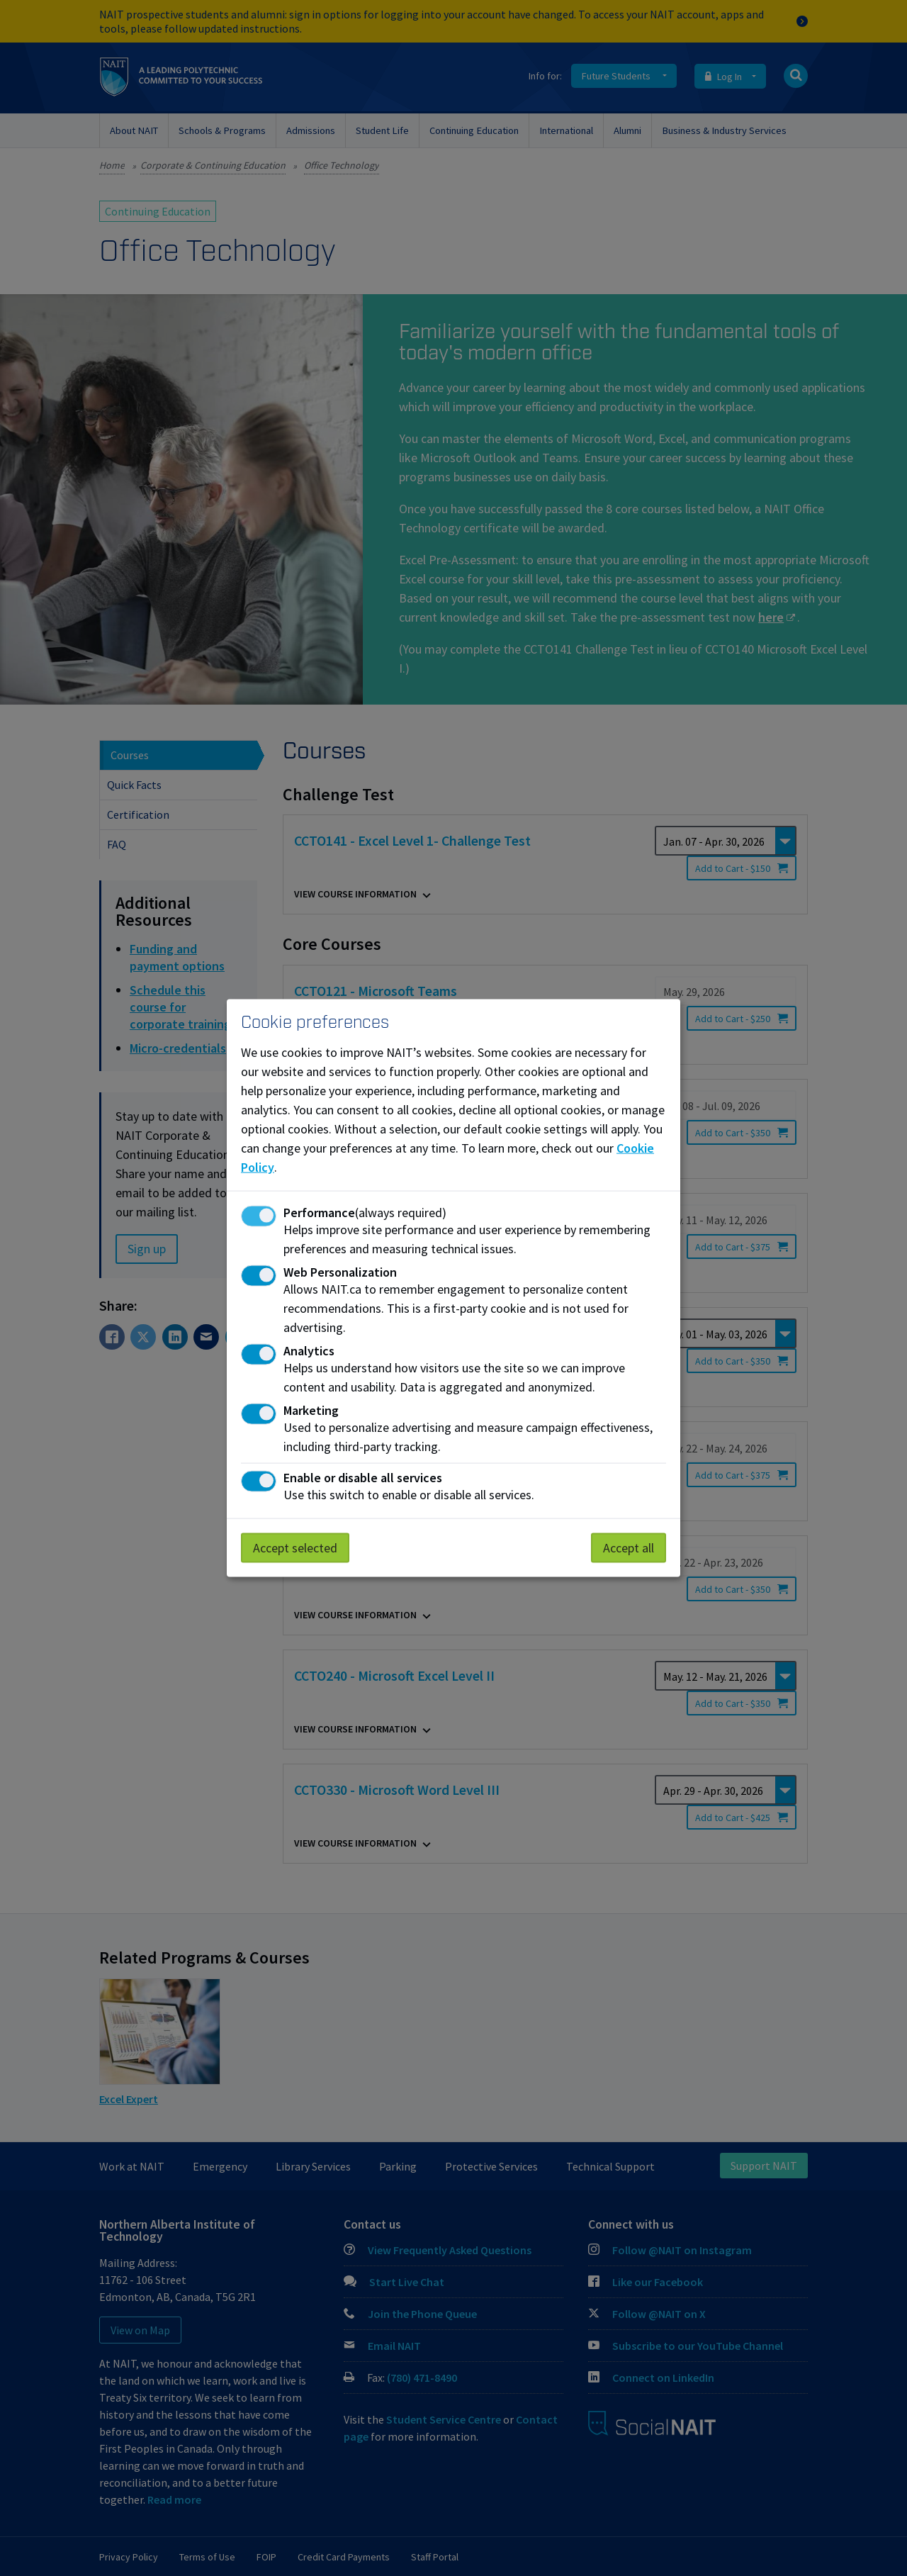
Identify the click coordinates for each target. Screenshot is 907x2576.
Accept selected (295, 1547)
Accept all (628, 1547)
